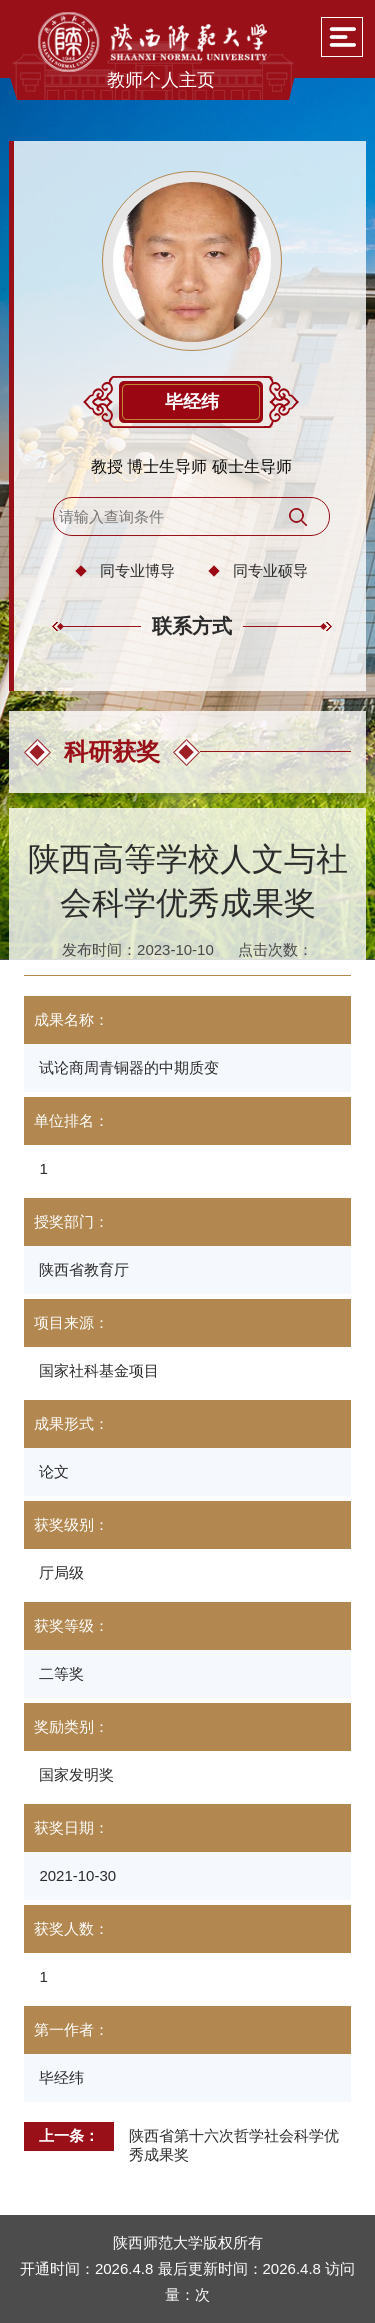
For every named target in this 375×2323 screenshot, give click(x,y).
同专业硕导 (270, 570)
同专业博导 (137, 570)
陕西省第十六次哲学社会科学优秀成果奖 (234, 2145)
